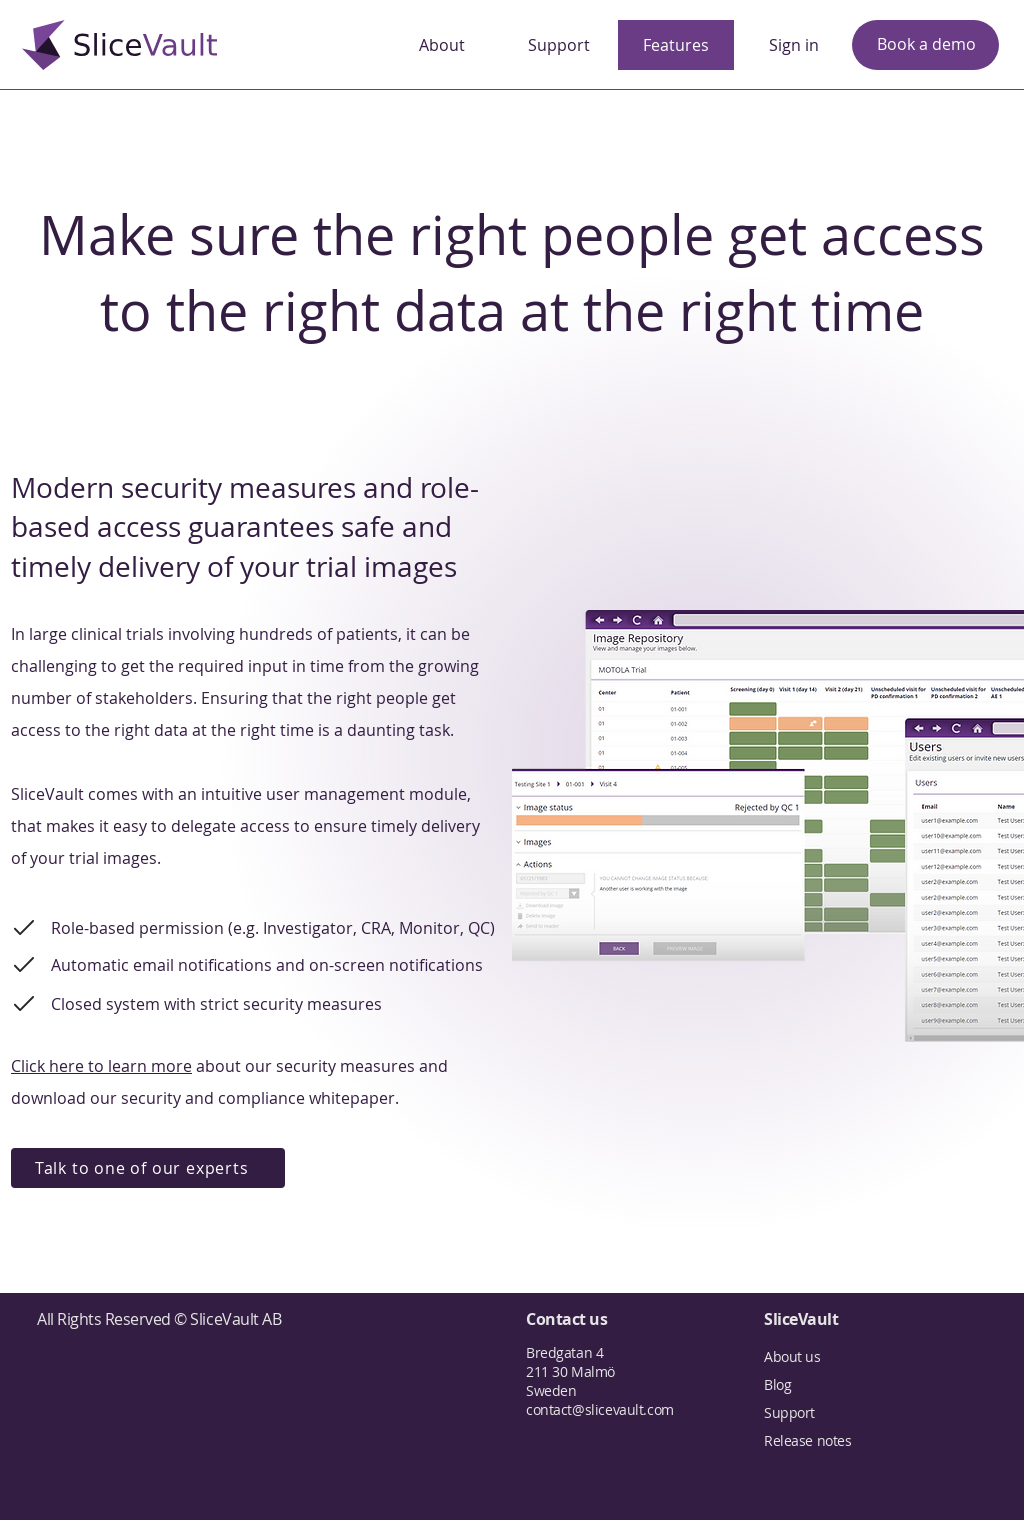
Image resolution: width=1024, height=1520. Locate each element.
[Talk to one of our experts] (148, 1168)
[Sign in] (794, 45)
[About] (442, 45)
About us (792, 1356)
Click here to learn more (101, 1066)
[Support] (559, 45)
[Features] (676, 45)
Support (789, 1412)
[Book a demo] (925, 45)
